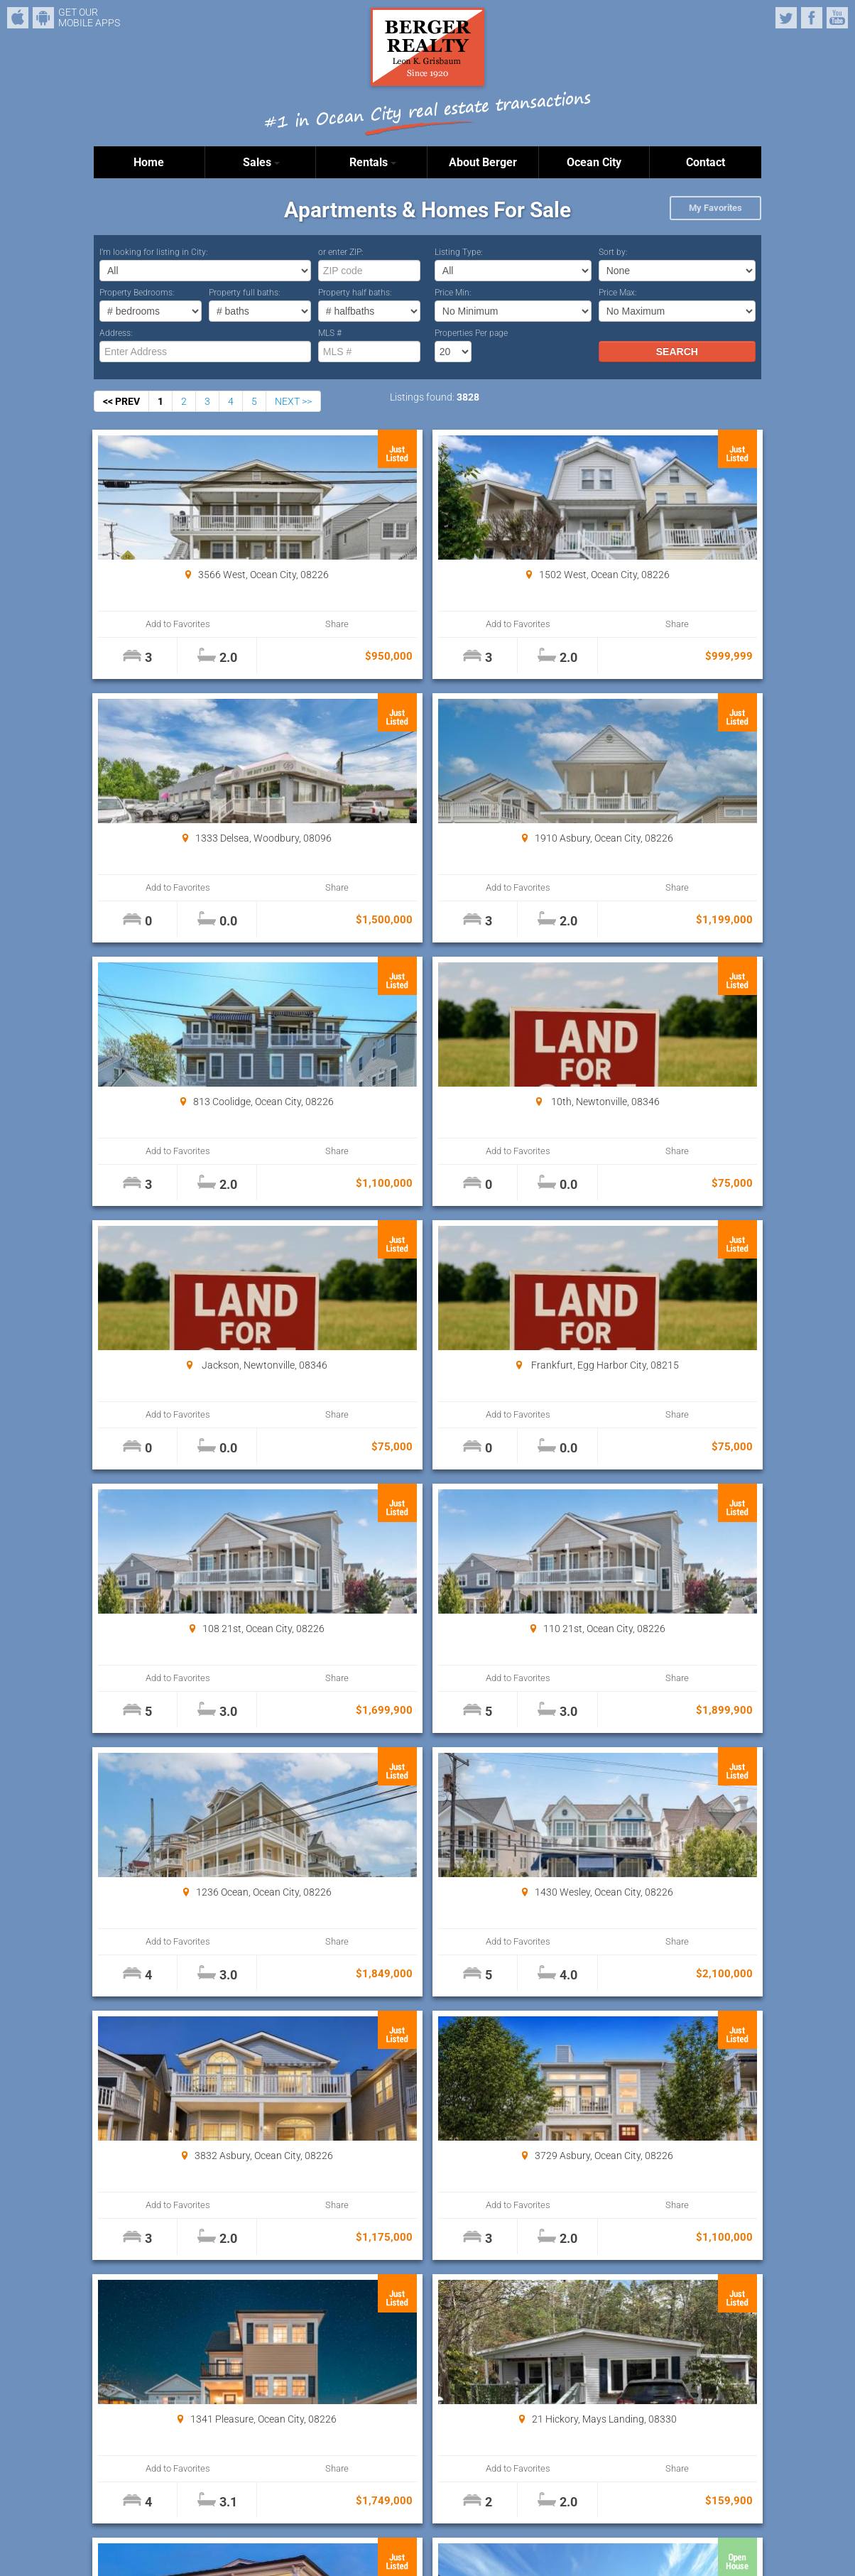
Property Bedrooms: (137, 293)
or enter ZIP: (341, 252)
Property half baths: (355, 293)
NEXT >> (293, 401)
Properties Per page (471, 333)
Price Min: (453, 293)
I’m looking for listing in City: (153, 252)
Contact (705, 162)
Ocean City (594, 162)
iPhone (17, 17)
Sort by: (613, 252)
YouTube (837, 17)
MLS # (330, 333)
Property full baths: (245, 293)
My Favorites (715, 207)
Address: (116, 333)
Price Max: (618, 293)
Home (149, 162)
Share (251, 624)
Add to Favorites (150, 624)
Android (43, 17)
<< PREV (121, 401)
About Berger (483, 162)
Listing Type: (459, 252)
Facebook (811, 17)
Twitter (786, 17)
